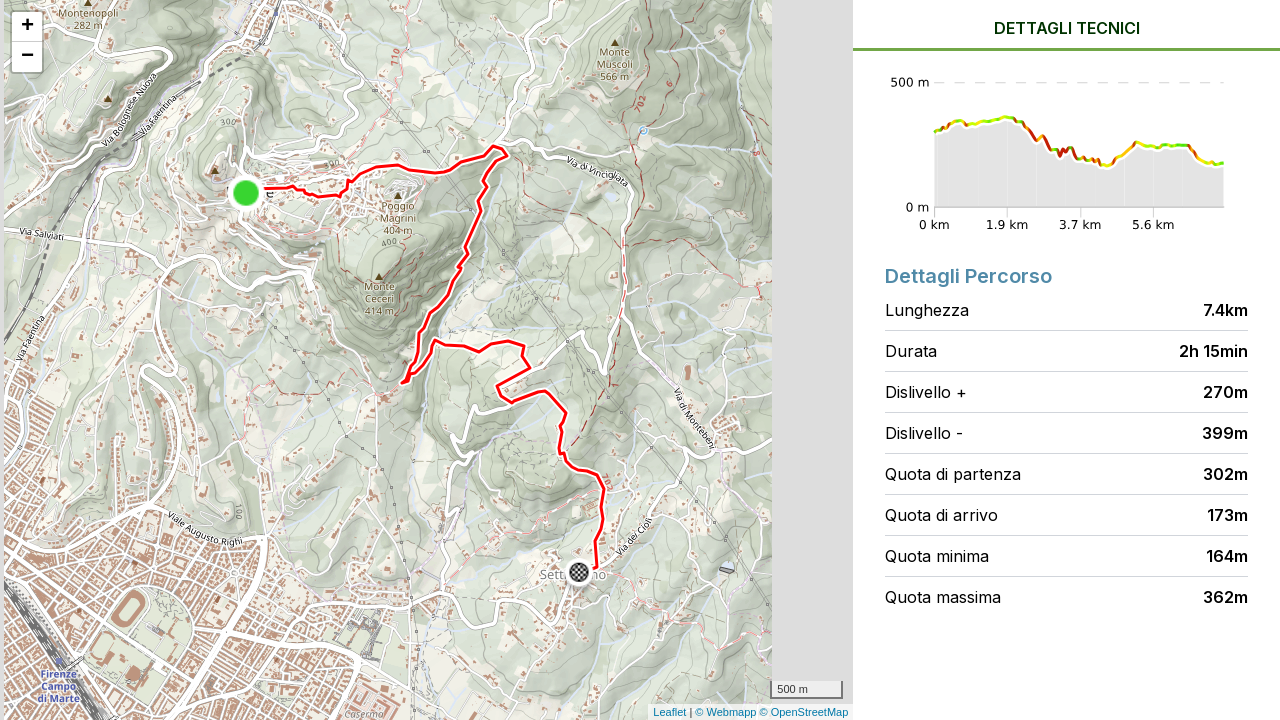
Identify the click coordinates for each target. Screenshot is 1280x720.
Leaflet (669, 712)
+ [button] (27, 27)
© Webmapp (727, 712)
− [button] (27, 57)
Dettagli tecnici (1067, 28)
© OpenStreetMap (804, 712)
